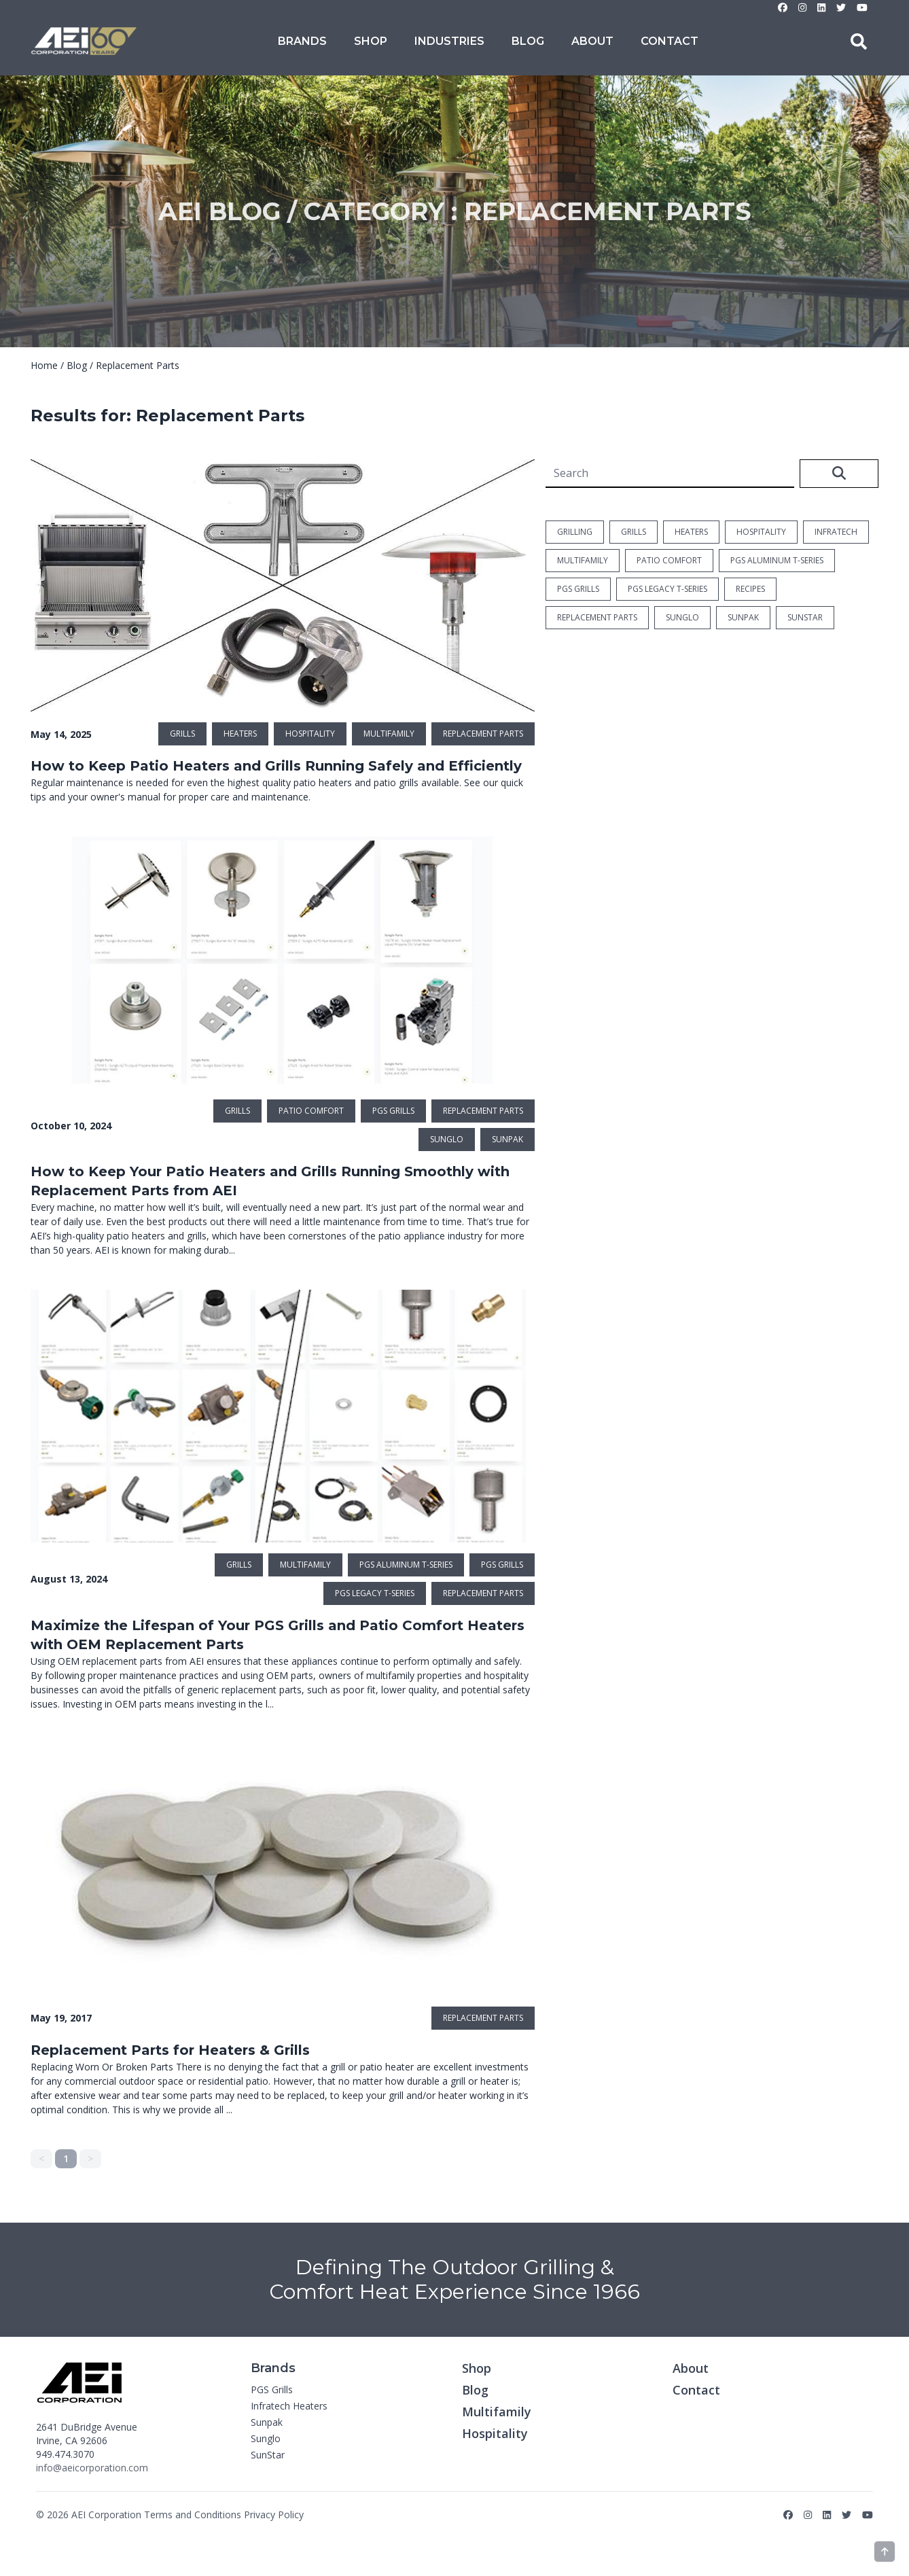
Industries (449, 41)
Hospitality (495, 2433)
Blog (528, 41)
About (592, 41)
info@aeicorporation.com (92, 2467)
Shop (370, 41)
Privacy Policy (274, 2514)
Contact (669, 41)
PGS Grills (272, 2389)
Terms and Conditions (192, 2514)
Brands (302, 41)
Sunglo (266, 2438)
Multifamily (496, 2411)
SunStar (268, 2454)
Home (44, 365)
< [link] (41, 2158)
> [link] (90, 2158)
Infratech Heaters (289, 2405)
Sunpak (267, 2422)
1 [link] (66, 2158)
